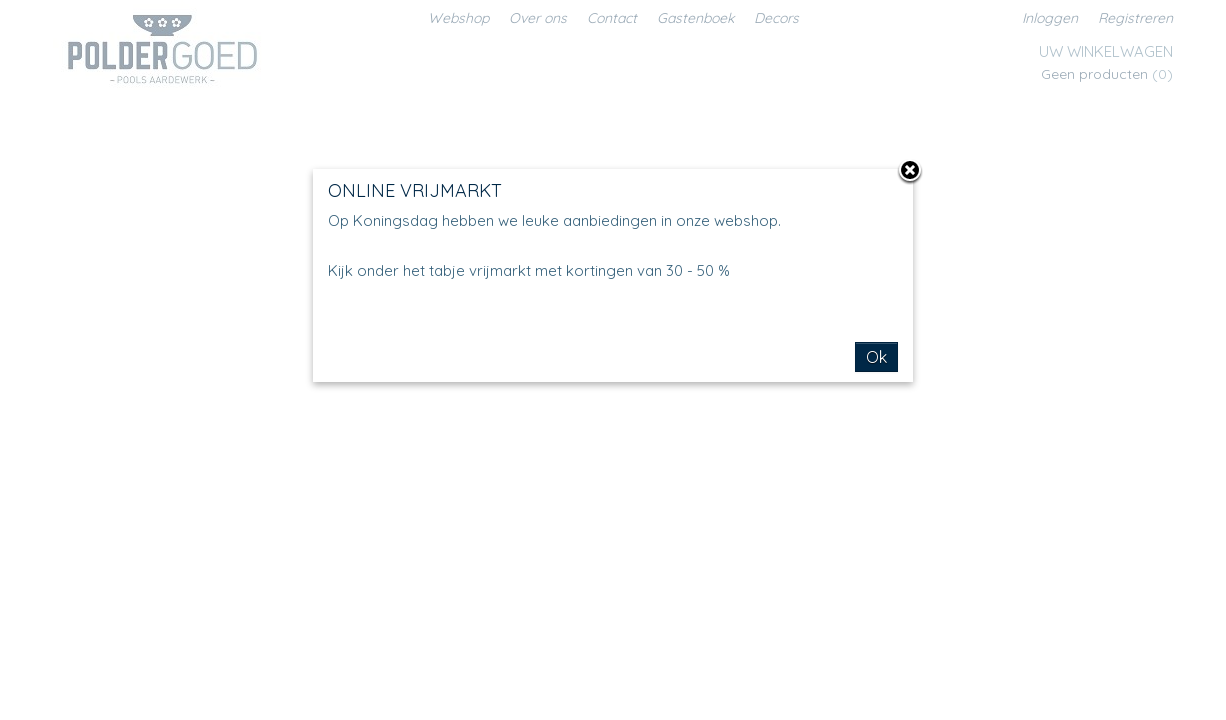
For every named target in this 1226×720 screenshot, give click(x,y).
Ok (876, 357)
